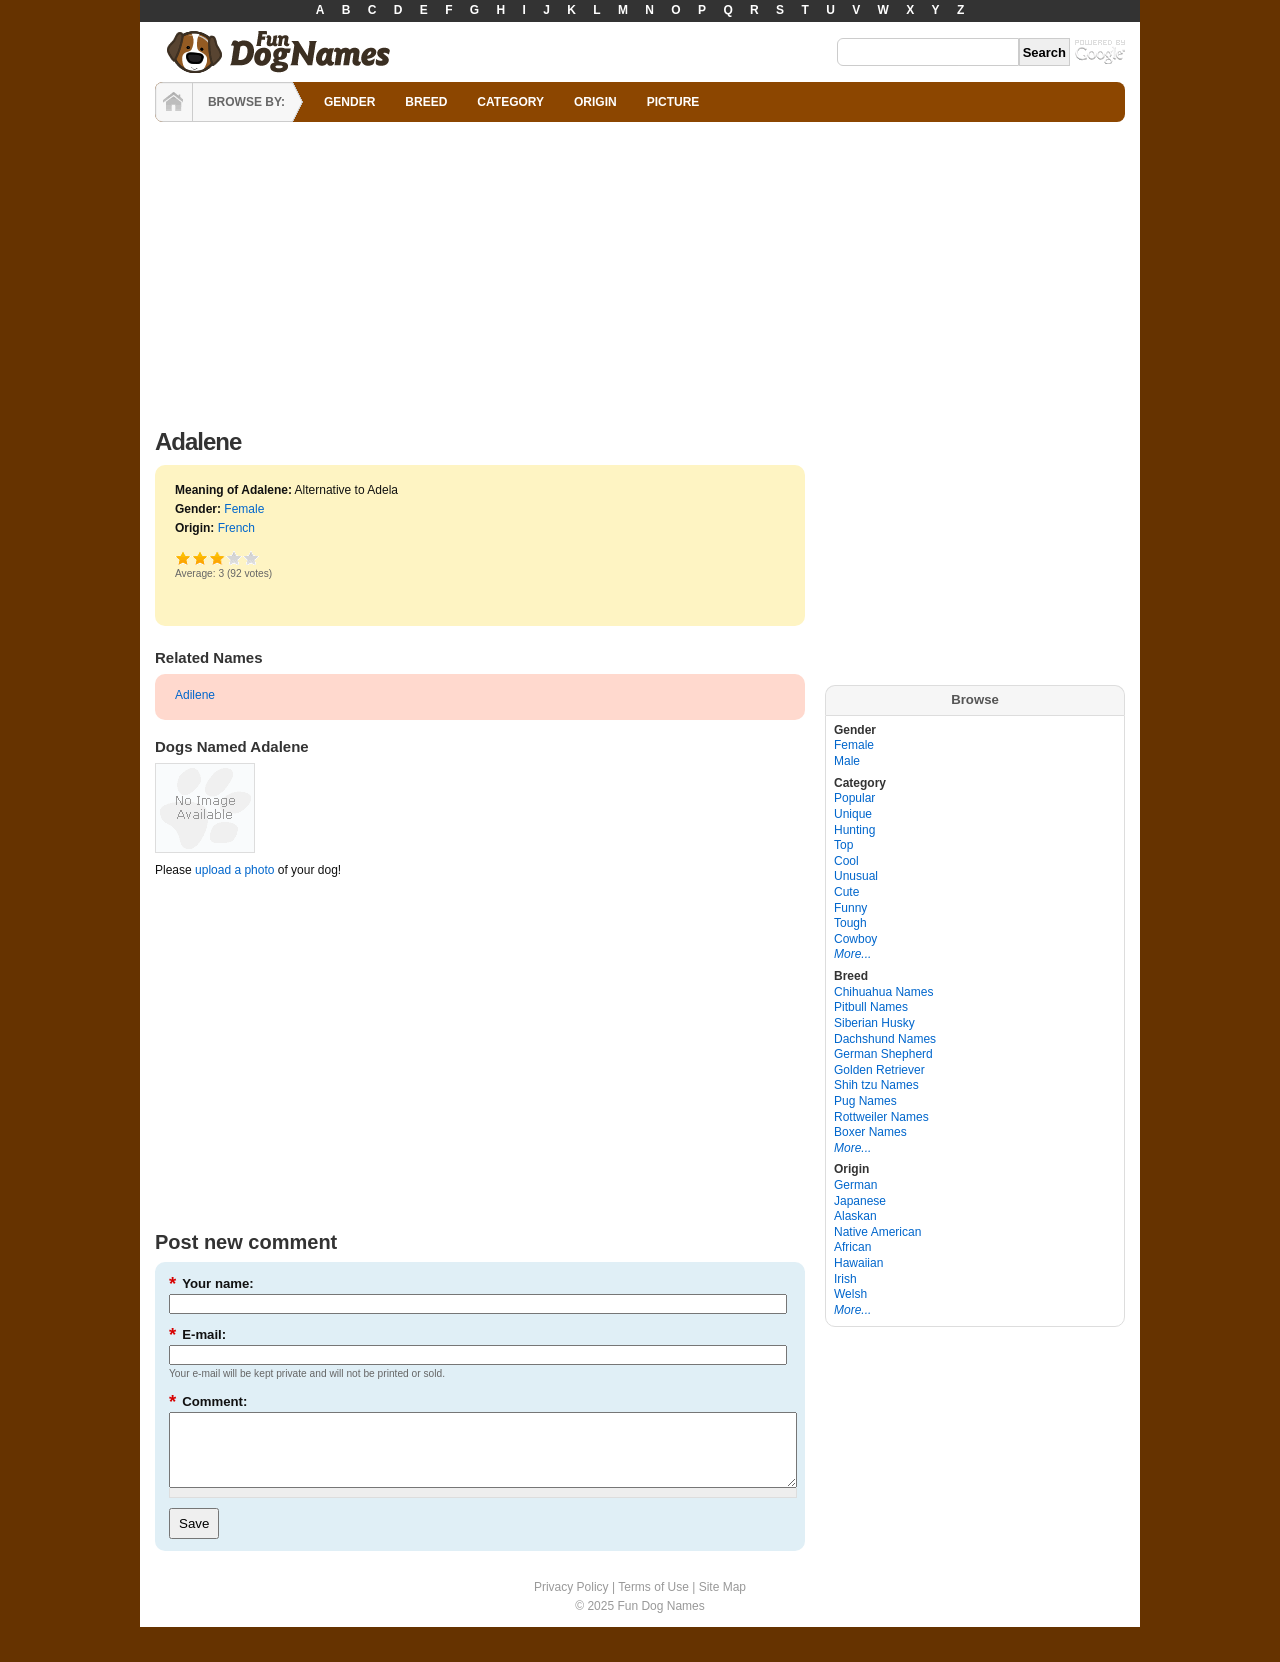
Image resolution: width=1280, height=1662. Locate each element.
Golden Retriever (879, 1070)
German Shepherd (883, 1054)
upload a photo (234, 870)
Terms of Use (653, 1602)
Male (847, 761)
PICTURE (673, 102)
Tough (850, 923)
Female (244, 509)
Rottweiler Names (881, 1117)
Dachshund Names (885, 1039)
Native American (877, 1232)
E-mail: (197, 1334)
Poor (183, 557)
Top (843, 845)
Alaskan (855, 1216)
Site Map (722, 1602)
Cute (846, 892)
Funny (850, 908)
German (855, 1185)
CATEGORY (510, 102)
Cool (846, 861)
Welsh (850, 1294)
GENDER (349, 102)
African (852, 1247)
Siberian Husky (874, 1023)
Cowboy (855, 939)
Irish (845, 1279)
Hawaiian (858, 1263)
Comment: (208, 1401)
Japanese (860, 1201)
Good (217, 557)
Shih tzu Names (876, 1085)
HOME (174, 102)
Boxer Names (870, 1132)
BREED (426, 102)
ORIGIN (595, 102)
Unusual (856, 876)
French (236, 528)
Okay (200, 557)
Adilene (195, 695)
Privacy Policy (571, 1602)
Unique (853, 814)
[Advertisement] (640, 270)
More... (852, 954)
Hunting (854, 830)
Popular (854, 798)
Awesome (251, 557)
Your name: (211, 1283)
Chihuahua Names (883, 992)
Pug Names (865, 1101)
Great (234, 557)
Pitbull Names (871, 1007)
